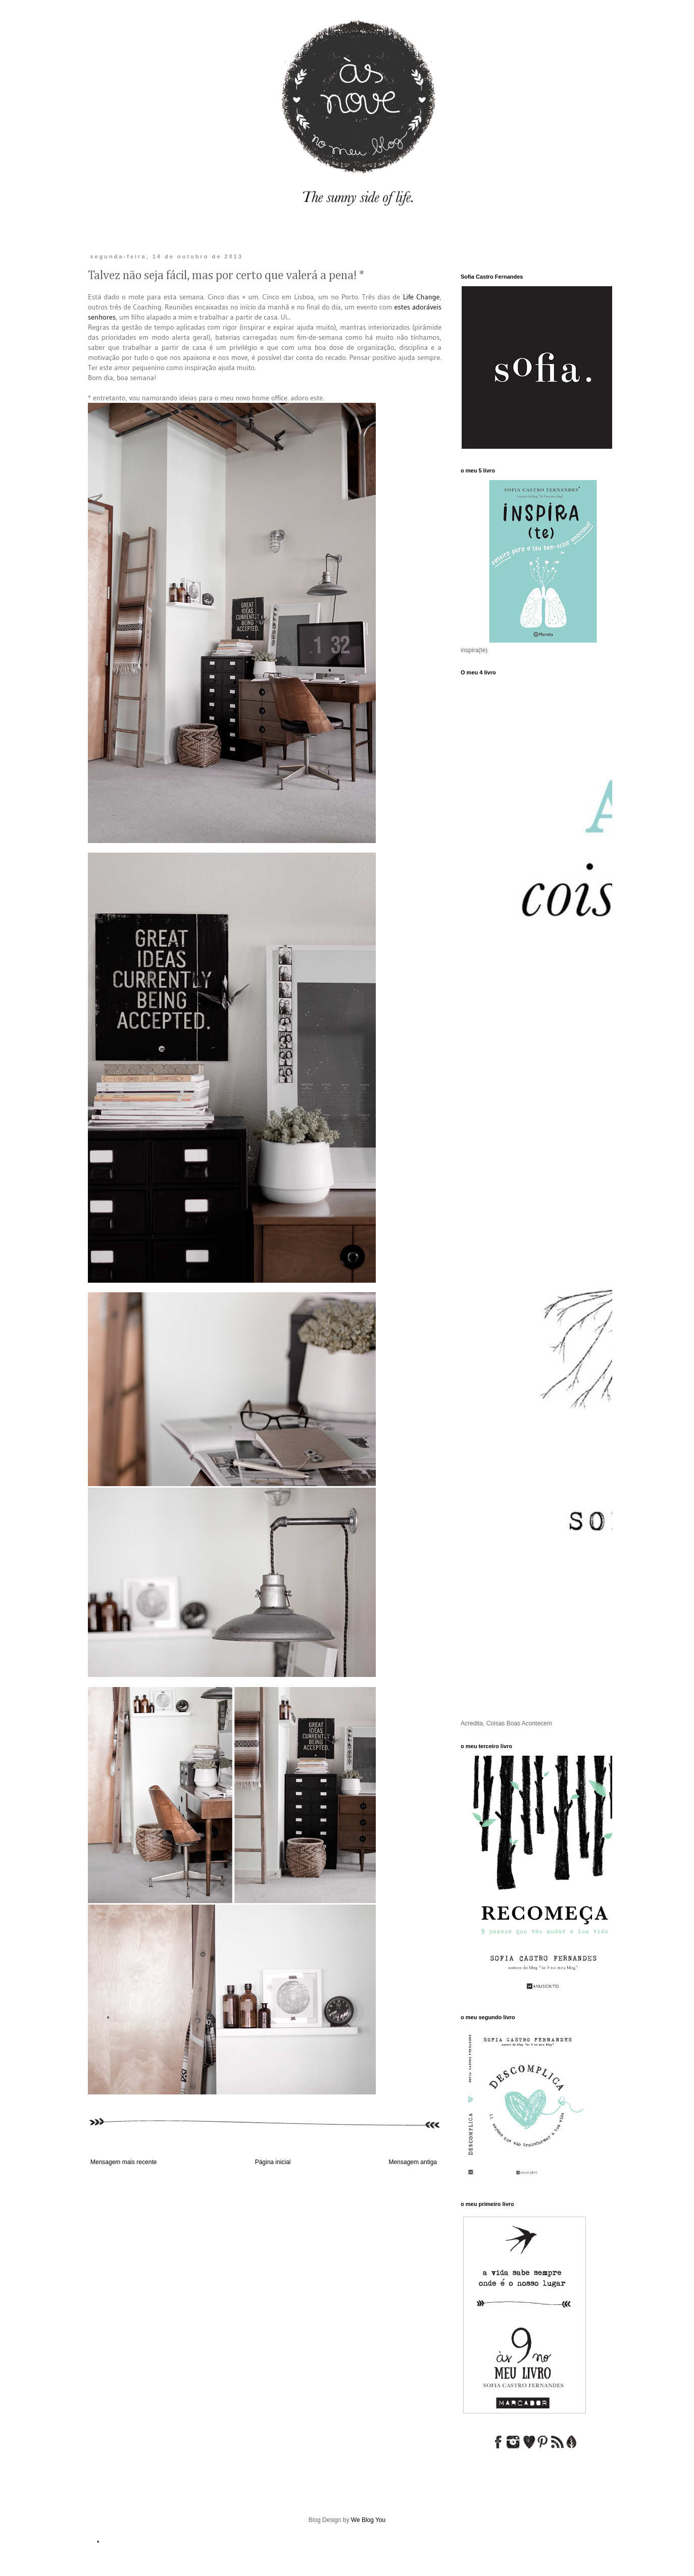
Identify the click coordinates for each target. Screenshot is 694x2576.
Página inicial (273, 2162)
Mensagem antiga (413, 2162)
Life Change (421, 296)
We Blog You (368, 2520)
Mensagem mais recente (123, 2162)
